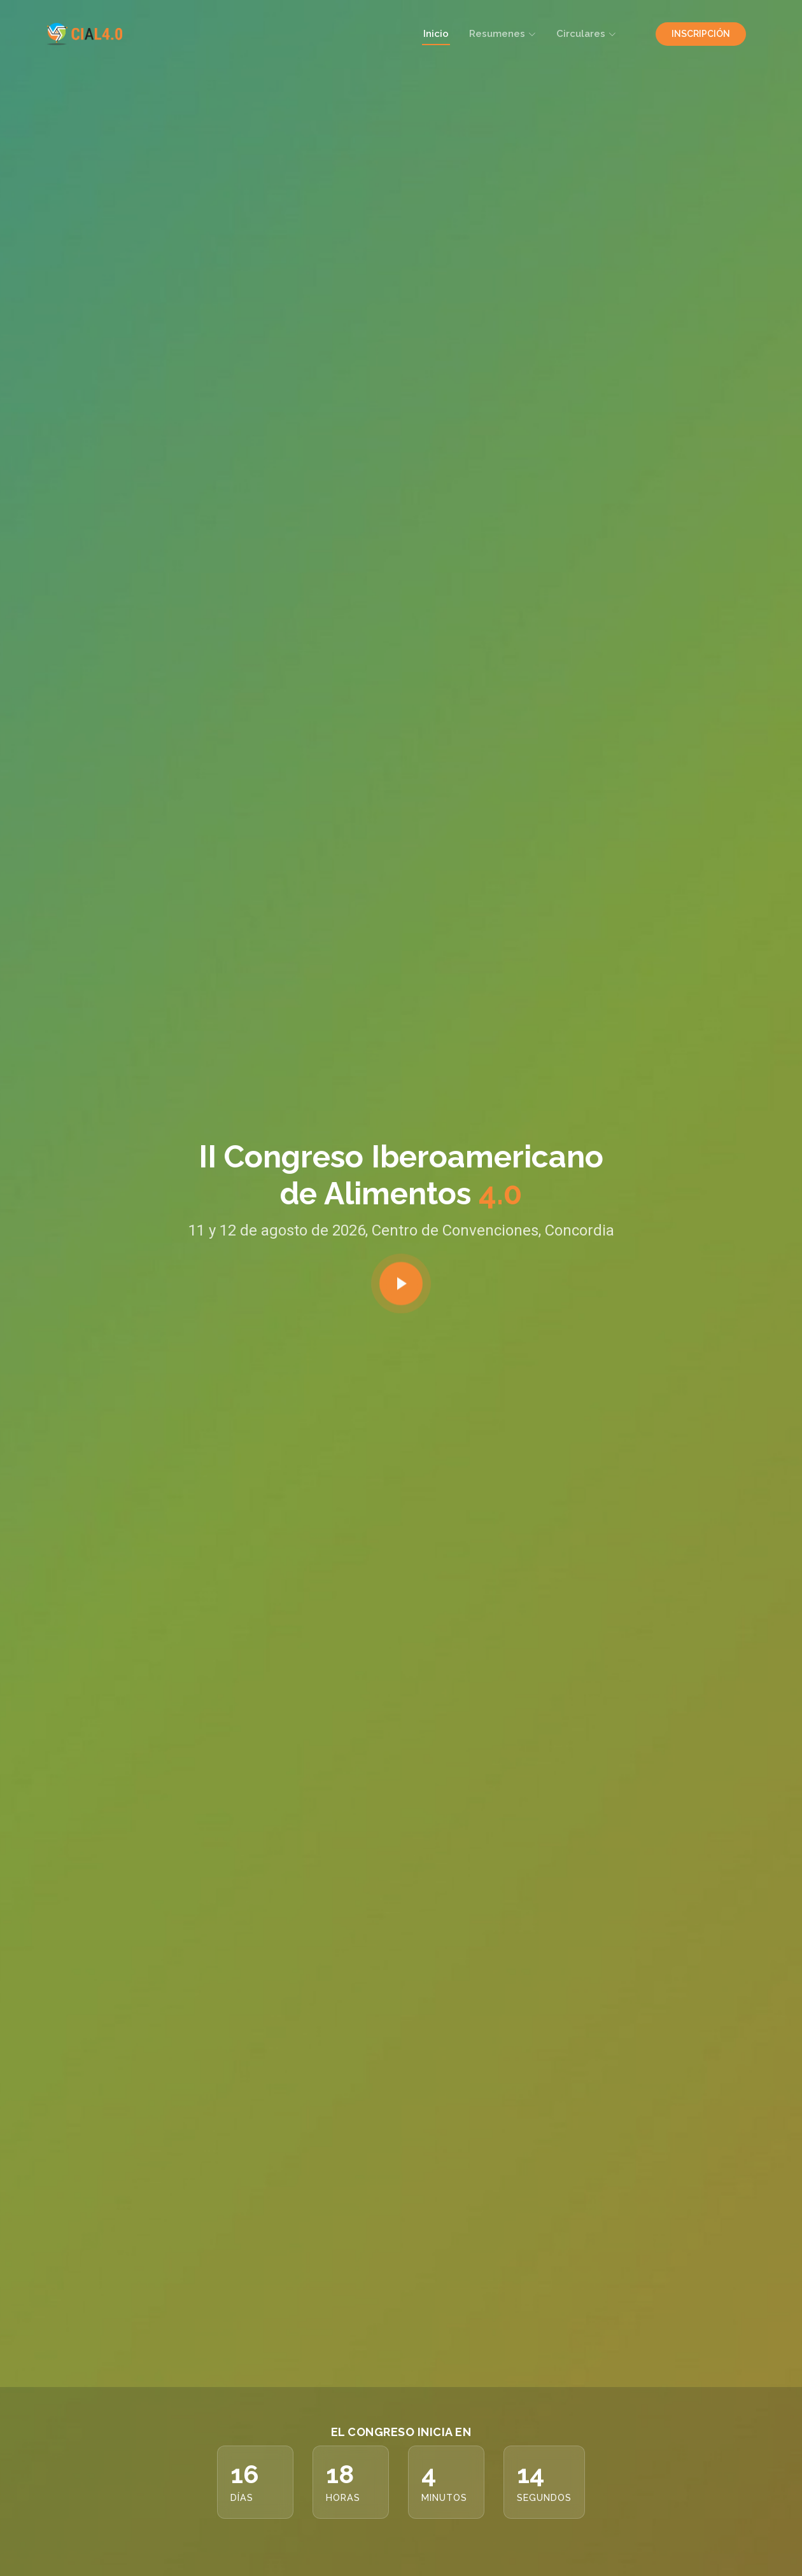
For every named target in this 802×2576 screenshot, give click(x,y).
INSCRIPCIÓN (701, 34)
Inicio (436, 33)
